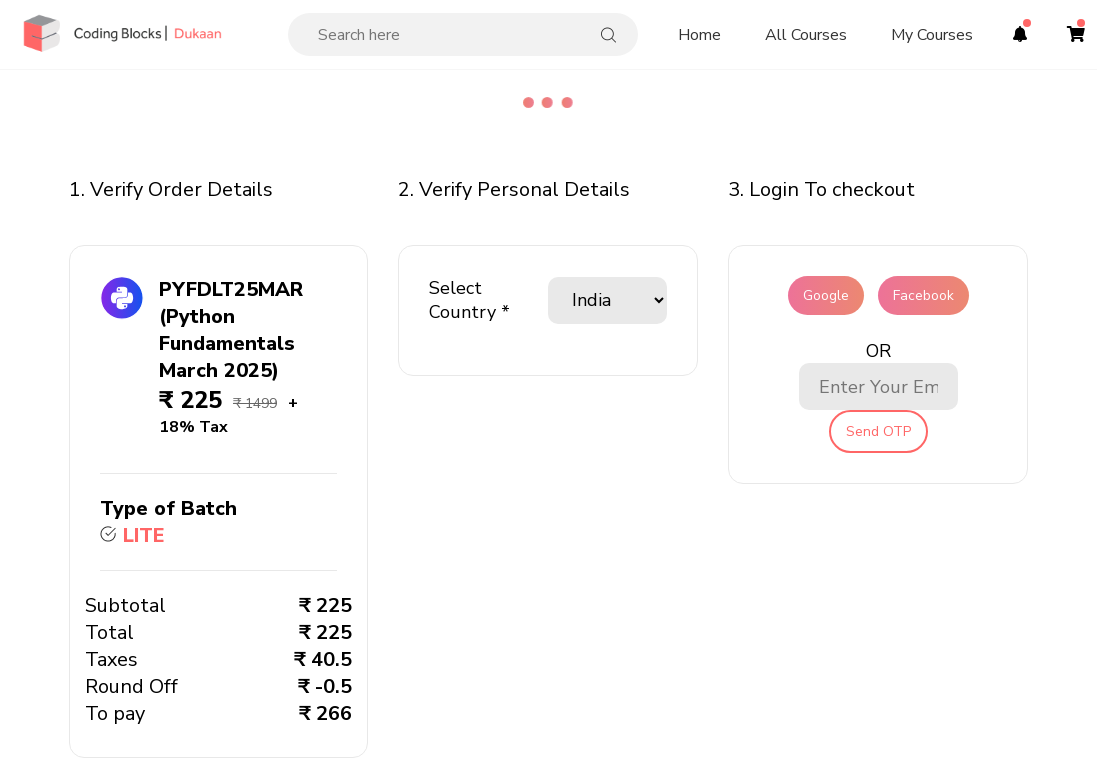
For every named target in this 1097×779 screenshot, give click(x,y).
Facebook (923, 295)
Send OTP (878, 431)
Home (699, 35)
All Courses (806, 35)
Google (826, 295)
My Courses (932, 35)
